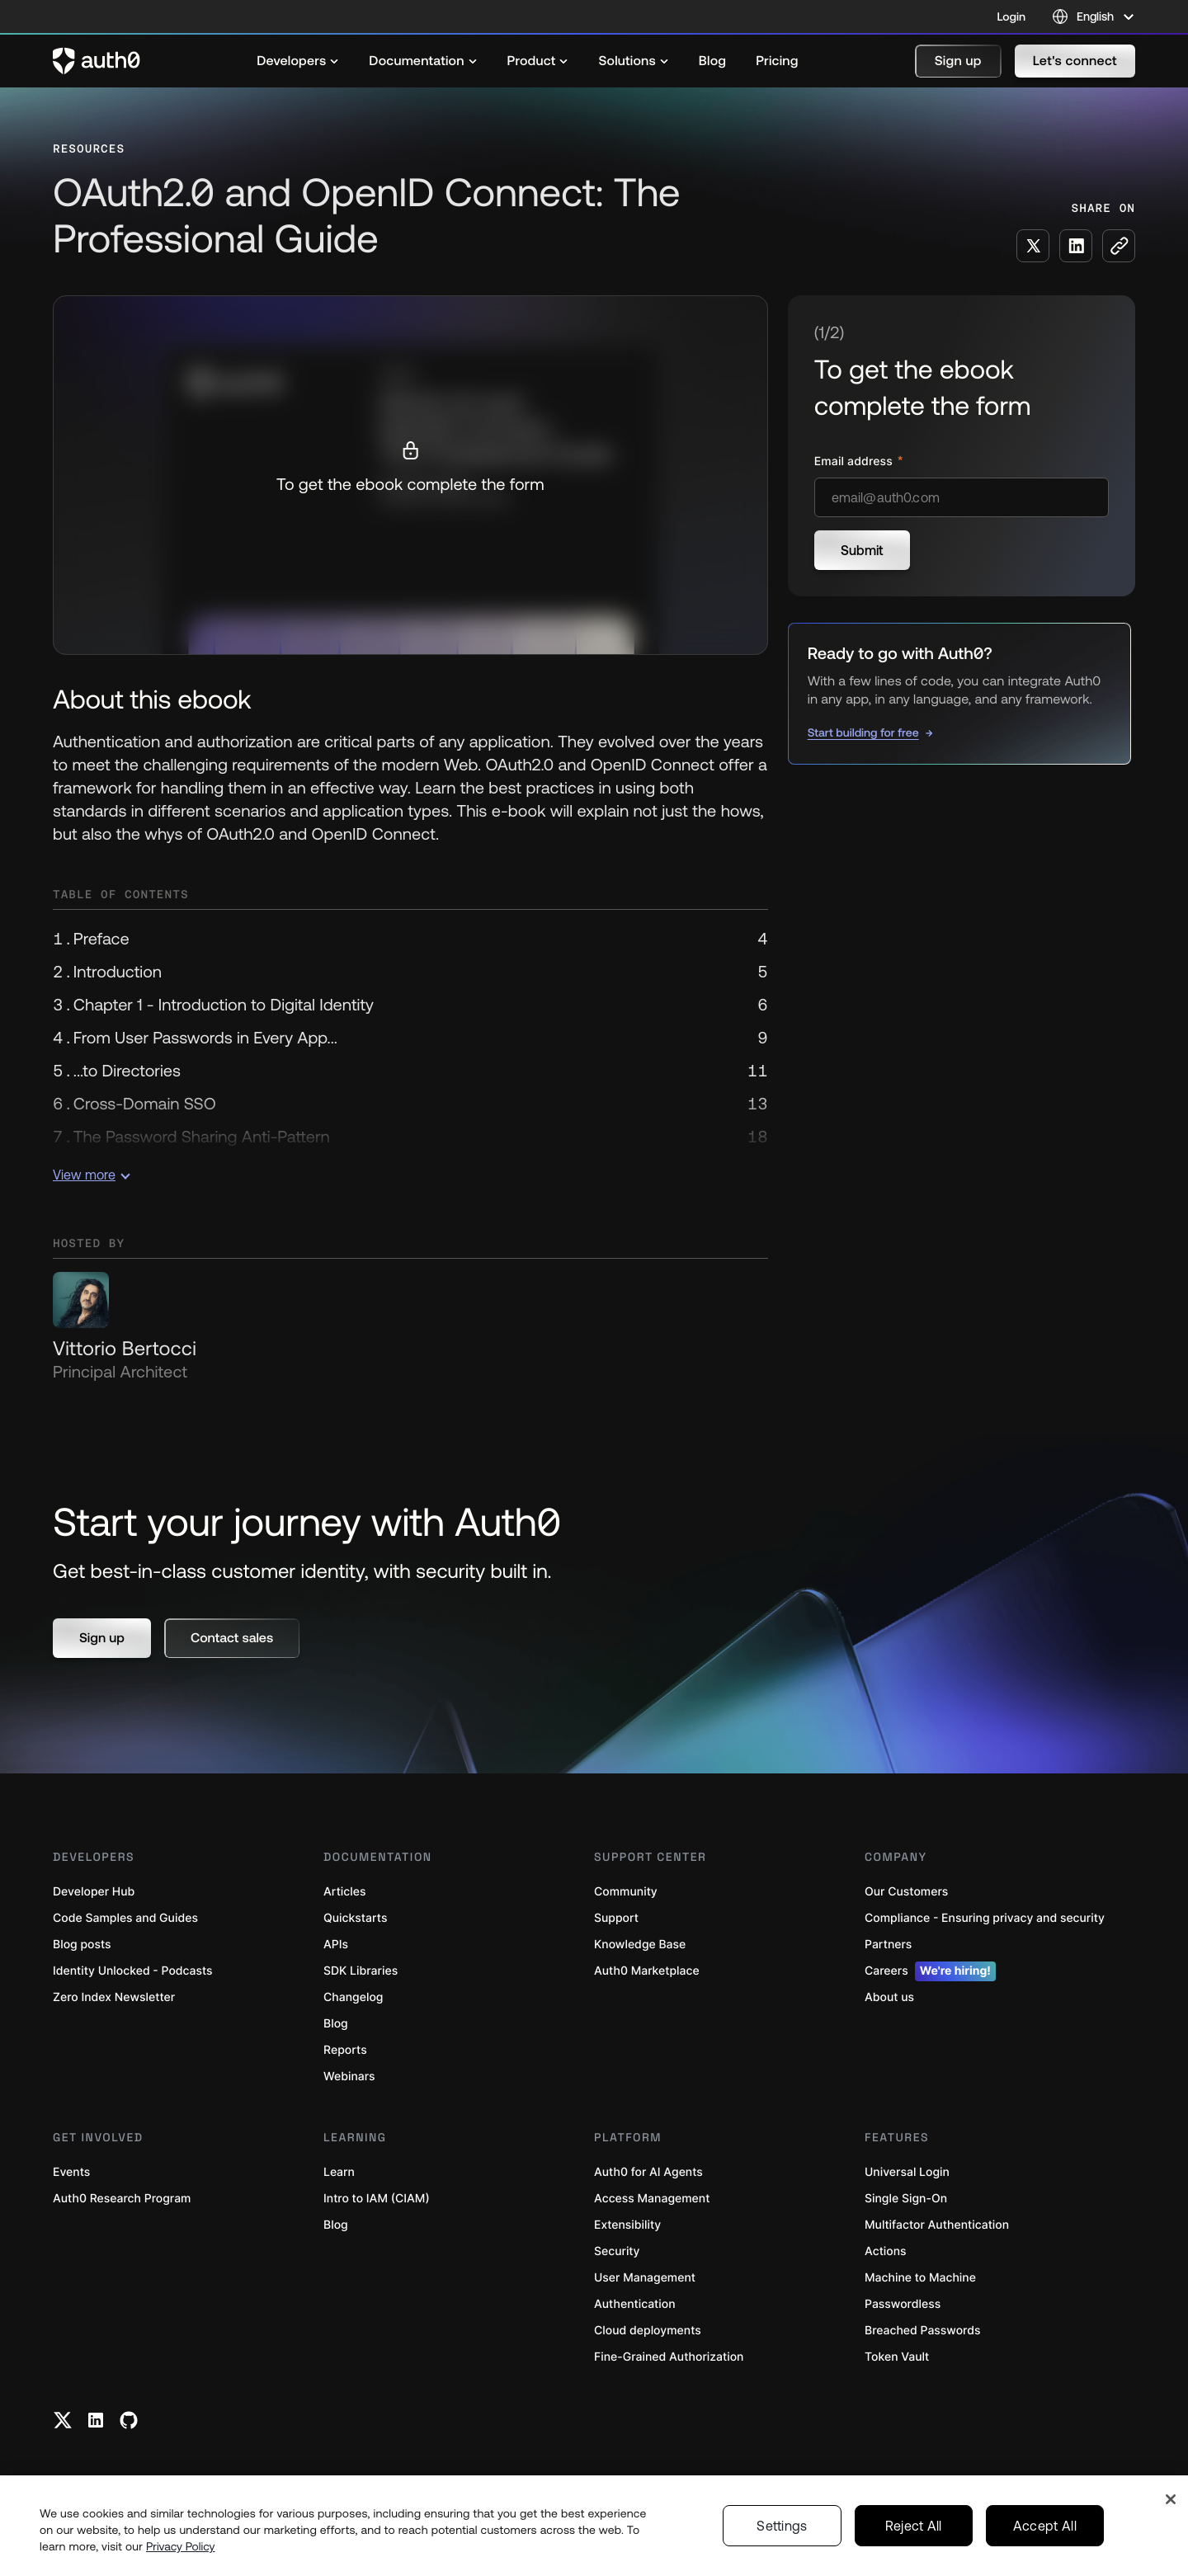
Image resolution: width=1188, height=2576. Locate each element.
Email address (855, 461)
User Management (644, 2278)
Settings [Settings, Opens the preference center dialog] (782, 2525)
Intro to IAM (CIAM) (376, 2199)
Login (1011, 16)
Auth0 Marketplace (647, 1971)
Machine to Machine (920, 2278)
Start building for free (863, 732)
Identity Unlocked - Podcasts (133, 1971)
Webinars (349, 2077)
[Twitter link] (63, 2420)
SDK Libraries (360, 1971)
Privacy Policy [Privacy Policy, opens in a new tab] (180, 2546)
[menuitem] (298, 61)
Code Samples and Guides (125, 1918)
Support (616, 1918)
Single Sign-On (906, 2199)
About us (889, 1997)
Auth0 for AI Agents (648, 2172)
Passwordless (902, 2304)
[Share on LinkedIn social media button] (1075, 245)
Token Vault (897, 2357)
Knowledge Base (640, 1945)
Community (626, 1892)
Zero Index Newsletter (114, 1997)
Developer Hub (93, 1892)
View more (91, 1174)
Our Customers (906, 1892)
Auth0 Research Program (122, 2199)
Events (71, 2172)
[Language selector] (1093, 16)
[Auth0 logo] (96, 61)
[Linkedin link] (96, 2420)
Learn (339, 2172)
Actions (886, 2251)
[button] (958, 61)
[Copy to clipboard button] (1118, 245)
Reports (345, 2050)
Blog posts (82, 1945)
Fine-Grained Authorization (668, 2357)
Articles (344, 1892)
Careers (930, 1971)
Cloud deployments (647, 2331)
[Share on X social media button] (1032, 245)
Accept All (1045, 2525)
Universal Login (907, 2172)
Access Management (652, 2199)
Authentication (635, 2304)
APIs (335, 1945)
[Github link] (129, 2420)
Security (617, 2251)
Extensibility (627, 2225)
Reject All (913, 2525)
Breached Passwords (922, 2331)
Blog (335, 2024)
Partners (888, 1945)
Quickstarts (355, 1918)
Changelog (353, 1997)
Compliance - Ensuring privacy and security (985, 1918)
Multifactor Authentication (937, 2225)
